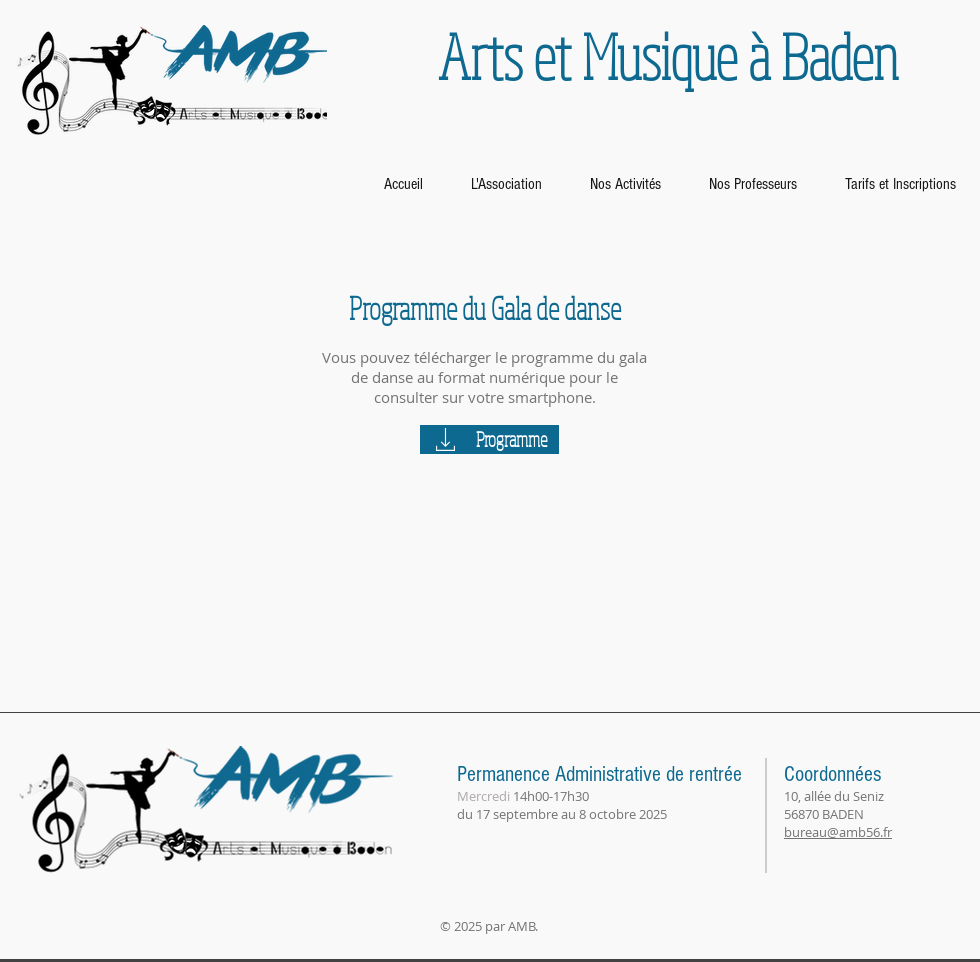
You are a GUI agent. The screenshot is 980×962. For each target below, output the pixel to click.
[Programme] (489, 439)
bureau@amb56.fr (838, 832)
